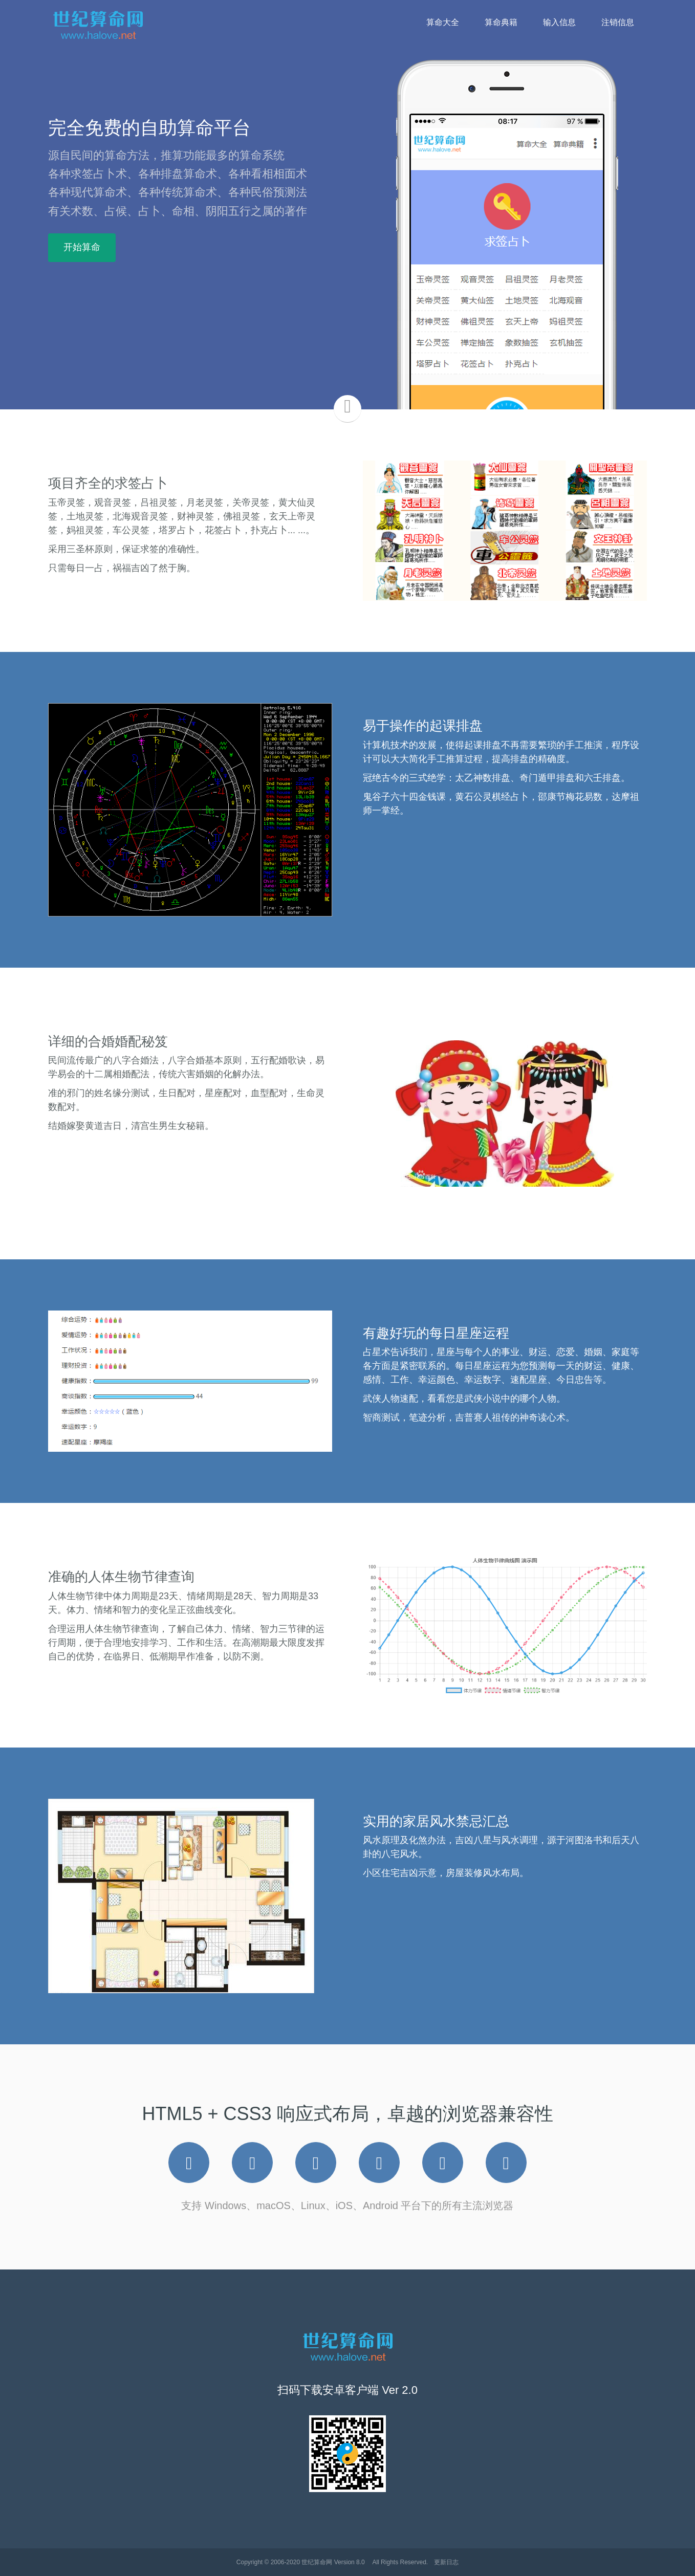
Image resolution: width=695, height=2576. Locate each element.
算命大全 (442, 22)
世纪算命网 (316, 2562)
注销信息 (617, 22)
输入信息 (559, 22)
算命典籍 (501, 22)
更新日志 (446, 2562)
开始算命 (81, 247)
